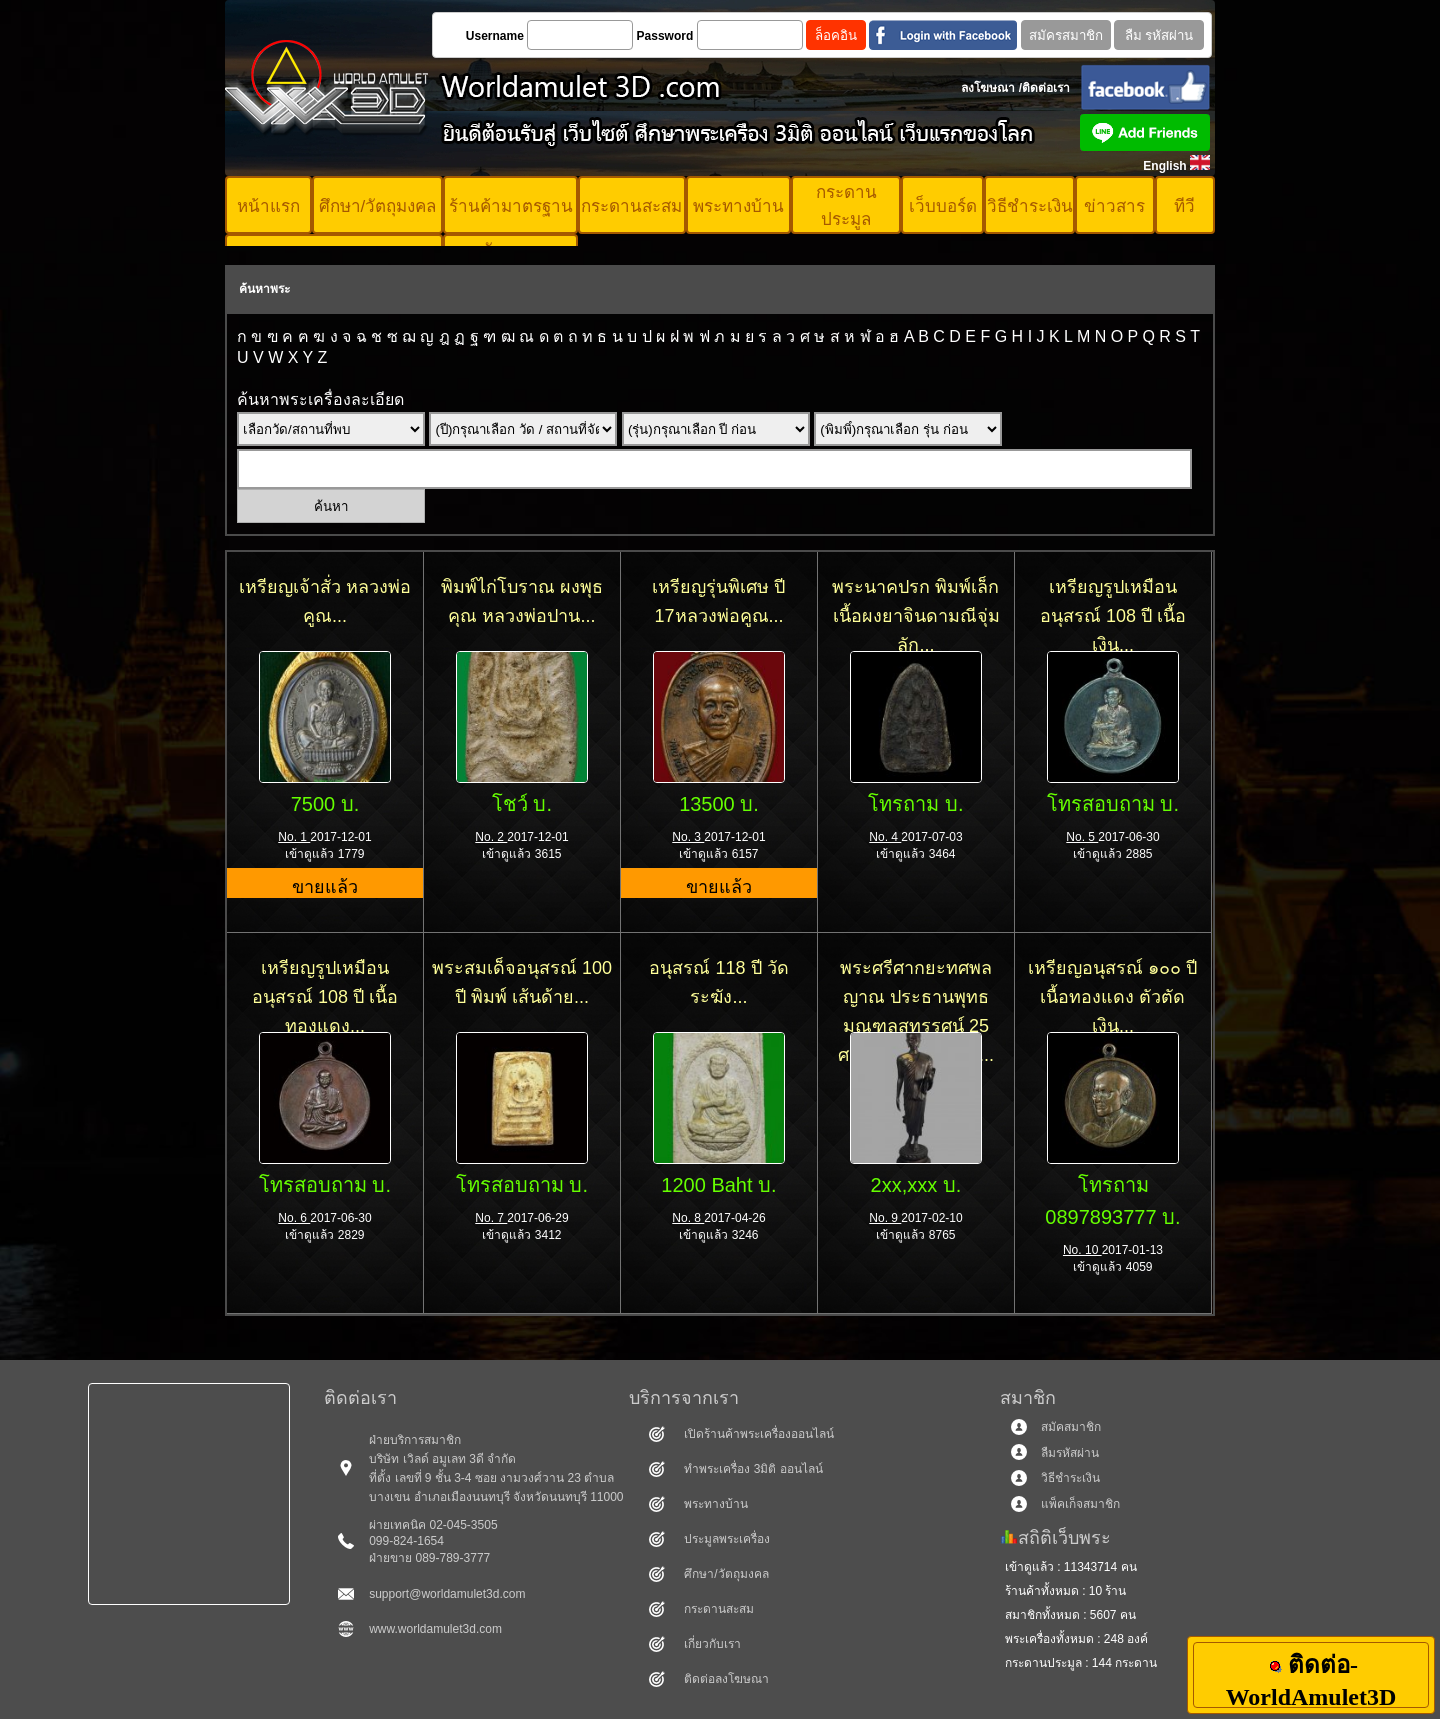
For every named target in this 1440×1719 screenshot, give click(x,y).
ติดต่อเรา (1046, 88)
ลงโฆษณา (988, 88)
